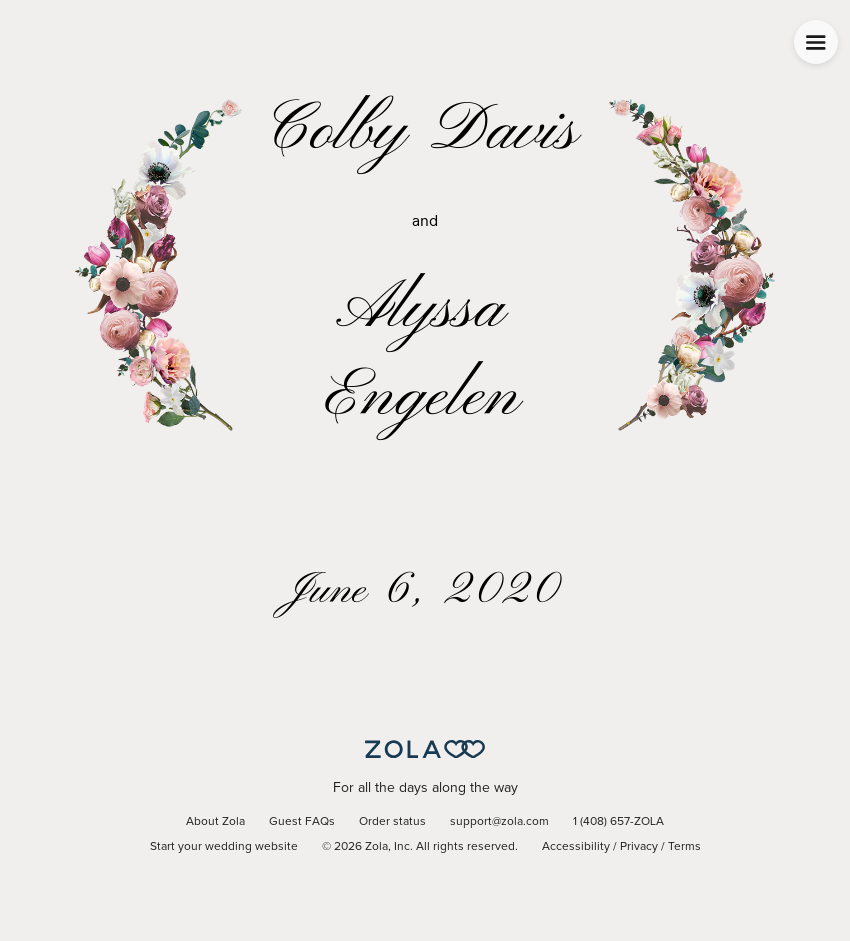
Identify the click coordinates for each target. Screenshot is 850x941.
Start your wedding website (224, 847)
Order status (392, 822)
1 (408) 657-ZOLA (618, 822)
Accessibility (576, 847)
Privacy (639, 847)
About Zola (215, 822)
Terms (684, 847)
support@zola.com (499, 822)
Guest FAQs (302, 822)
